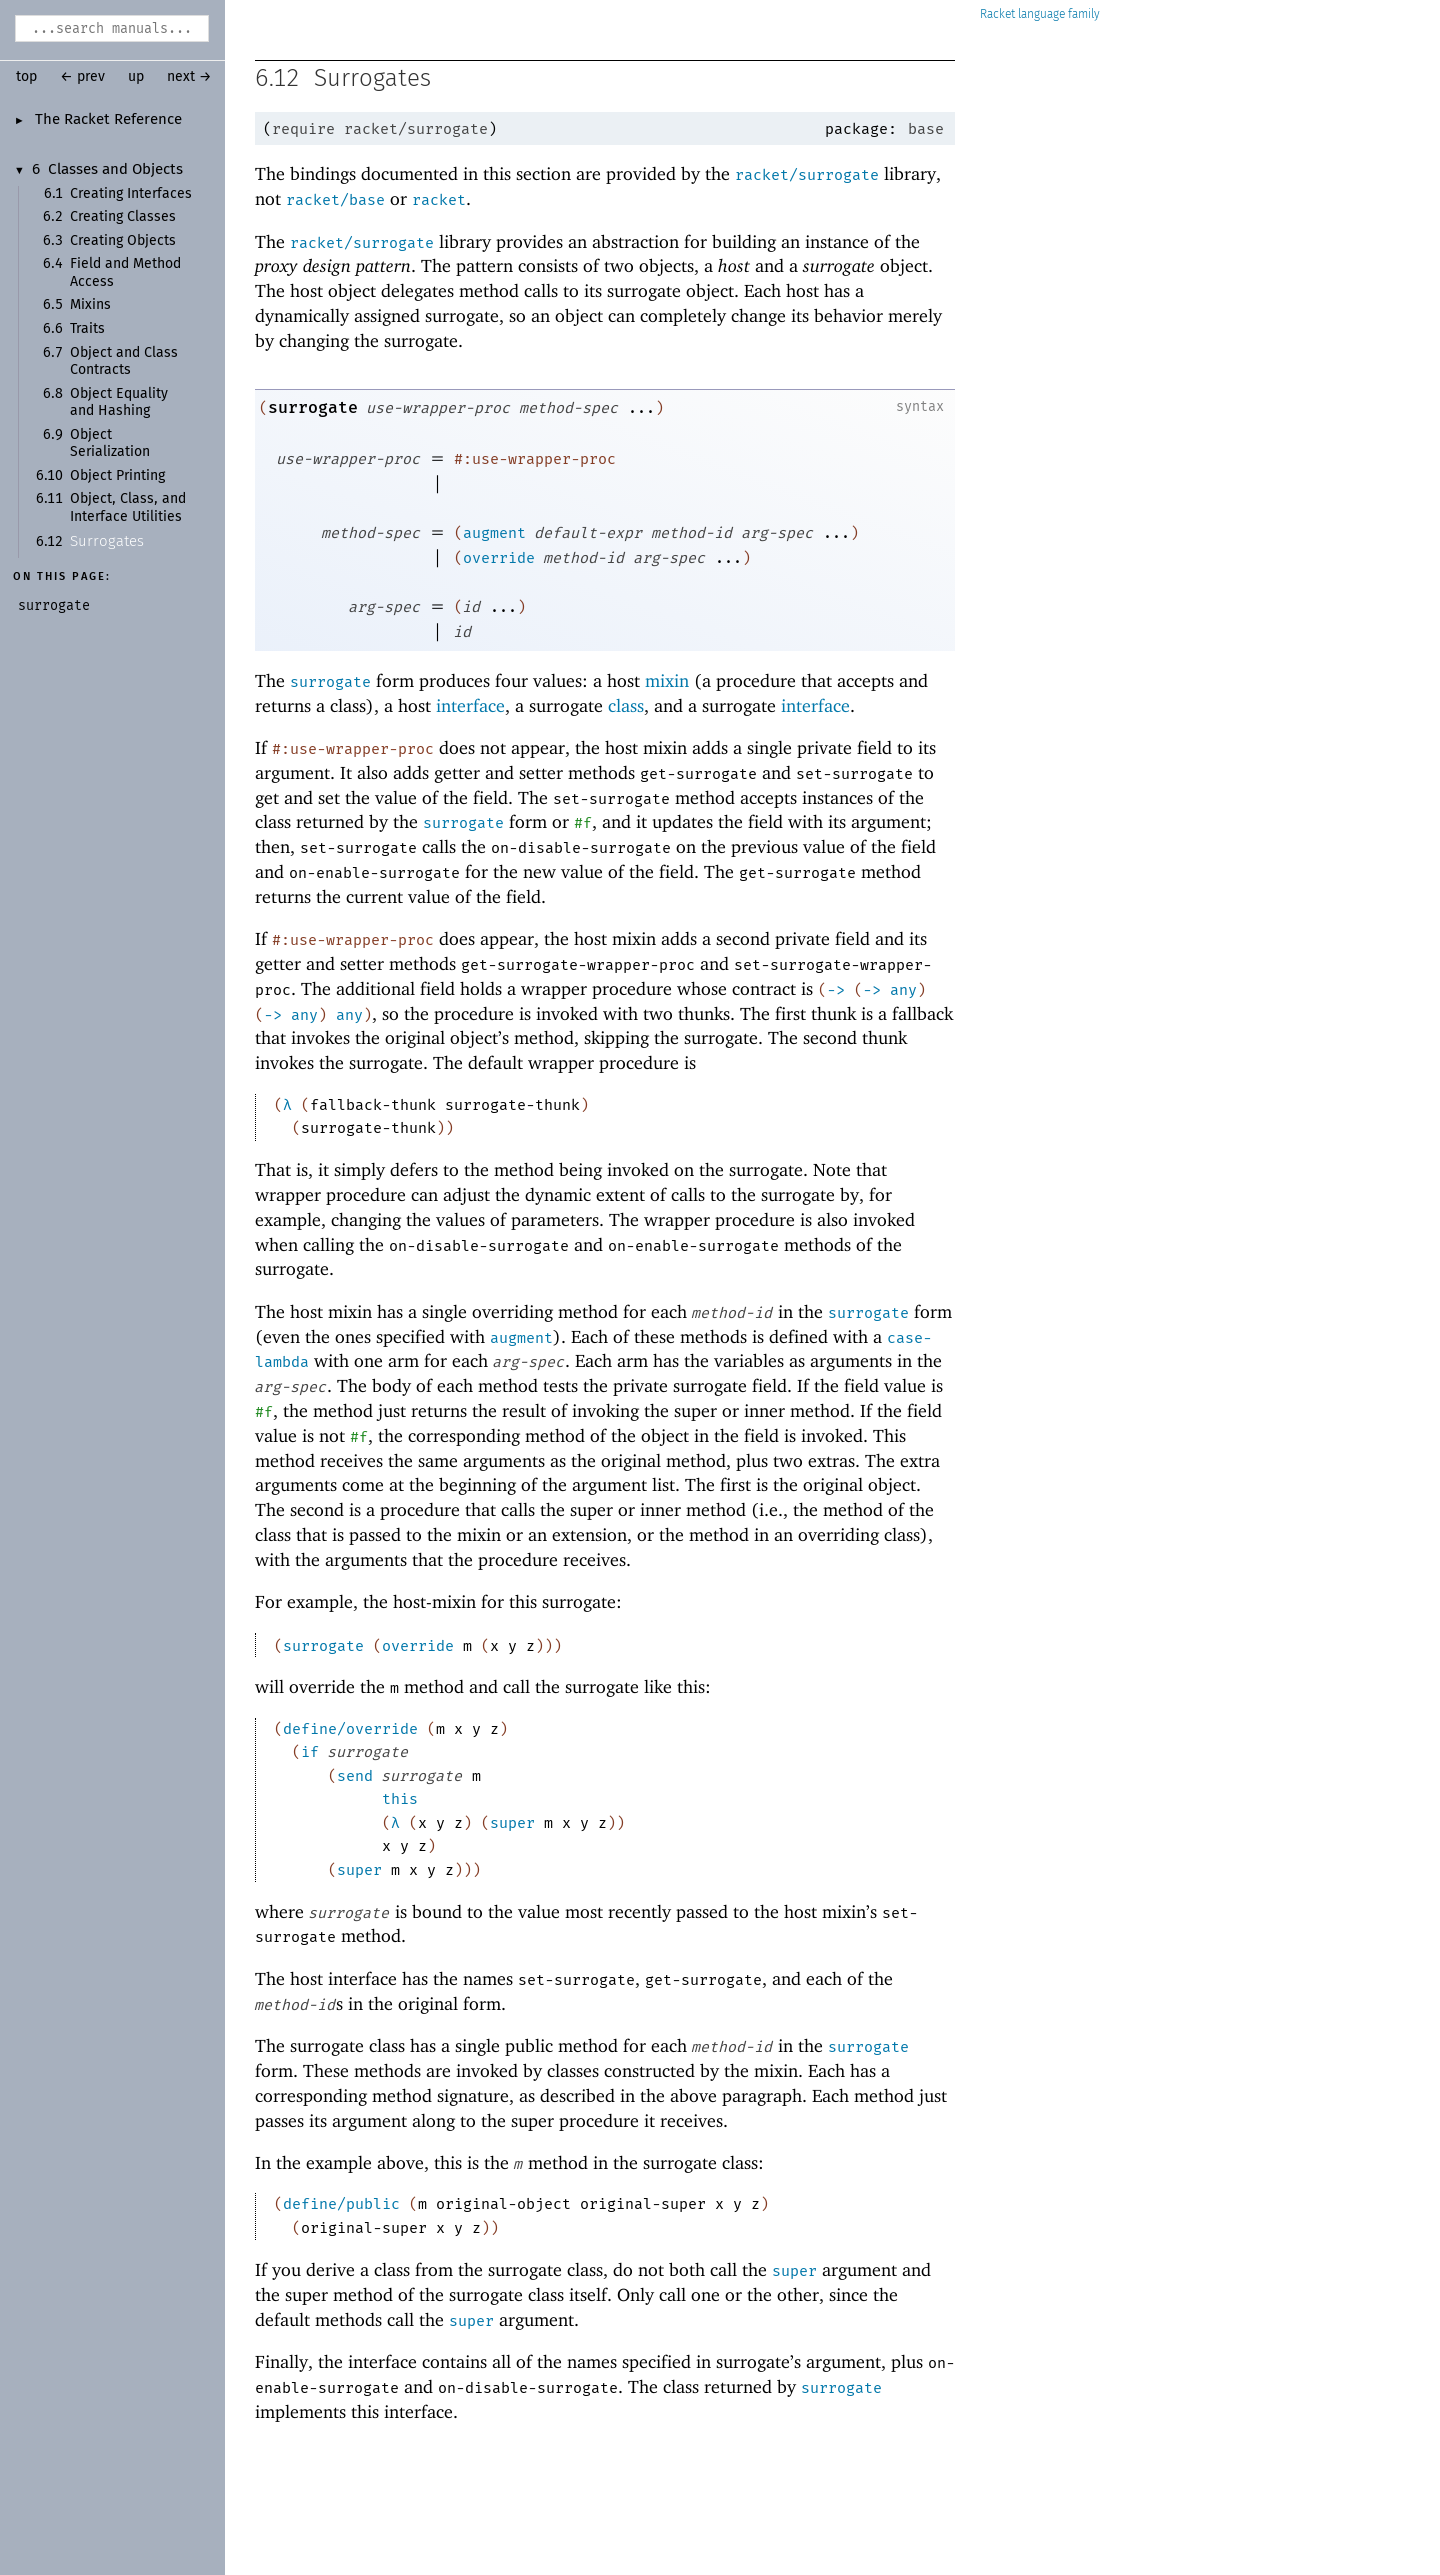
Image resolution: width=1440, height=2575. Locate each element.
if (310, 1752)
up (136, 77)
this (400, 1799)
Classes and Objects (115, 170)
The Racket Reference (108, 120)
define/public (341, 2204)
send (355, 1776)
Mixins (90, 305)
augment (494, 533)
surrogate (313, 407)
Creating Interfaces (131, 194)
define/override (350, 1729)
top (26, 77)
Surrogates (107, 541)
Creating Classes (123, 217)
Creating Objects (123, 241)
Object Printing (117, 476)
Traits (87, 329)
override (499, 558)
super (512, 1823)
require (303, 129)
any (903, 990)
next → (189, 77)
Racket (1040, 14)
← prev (82, 77)
